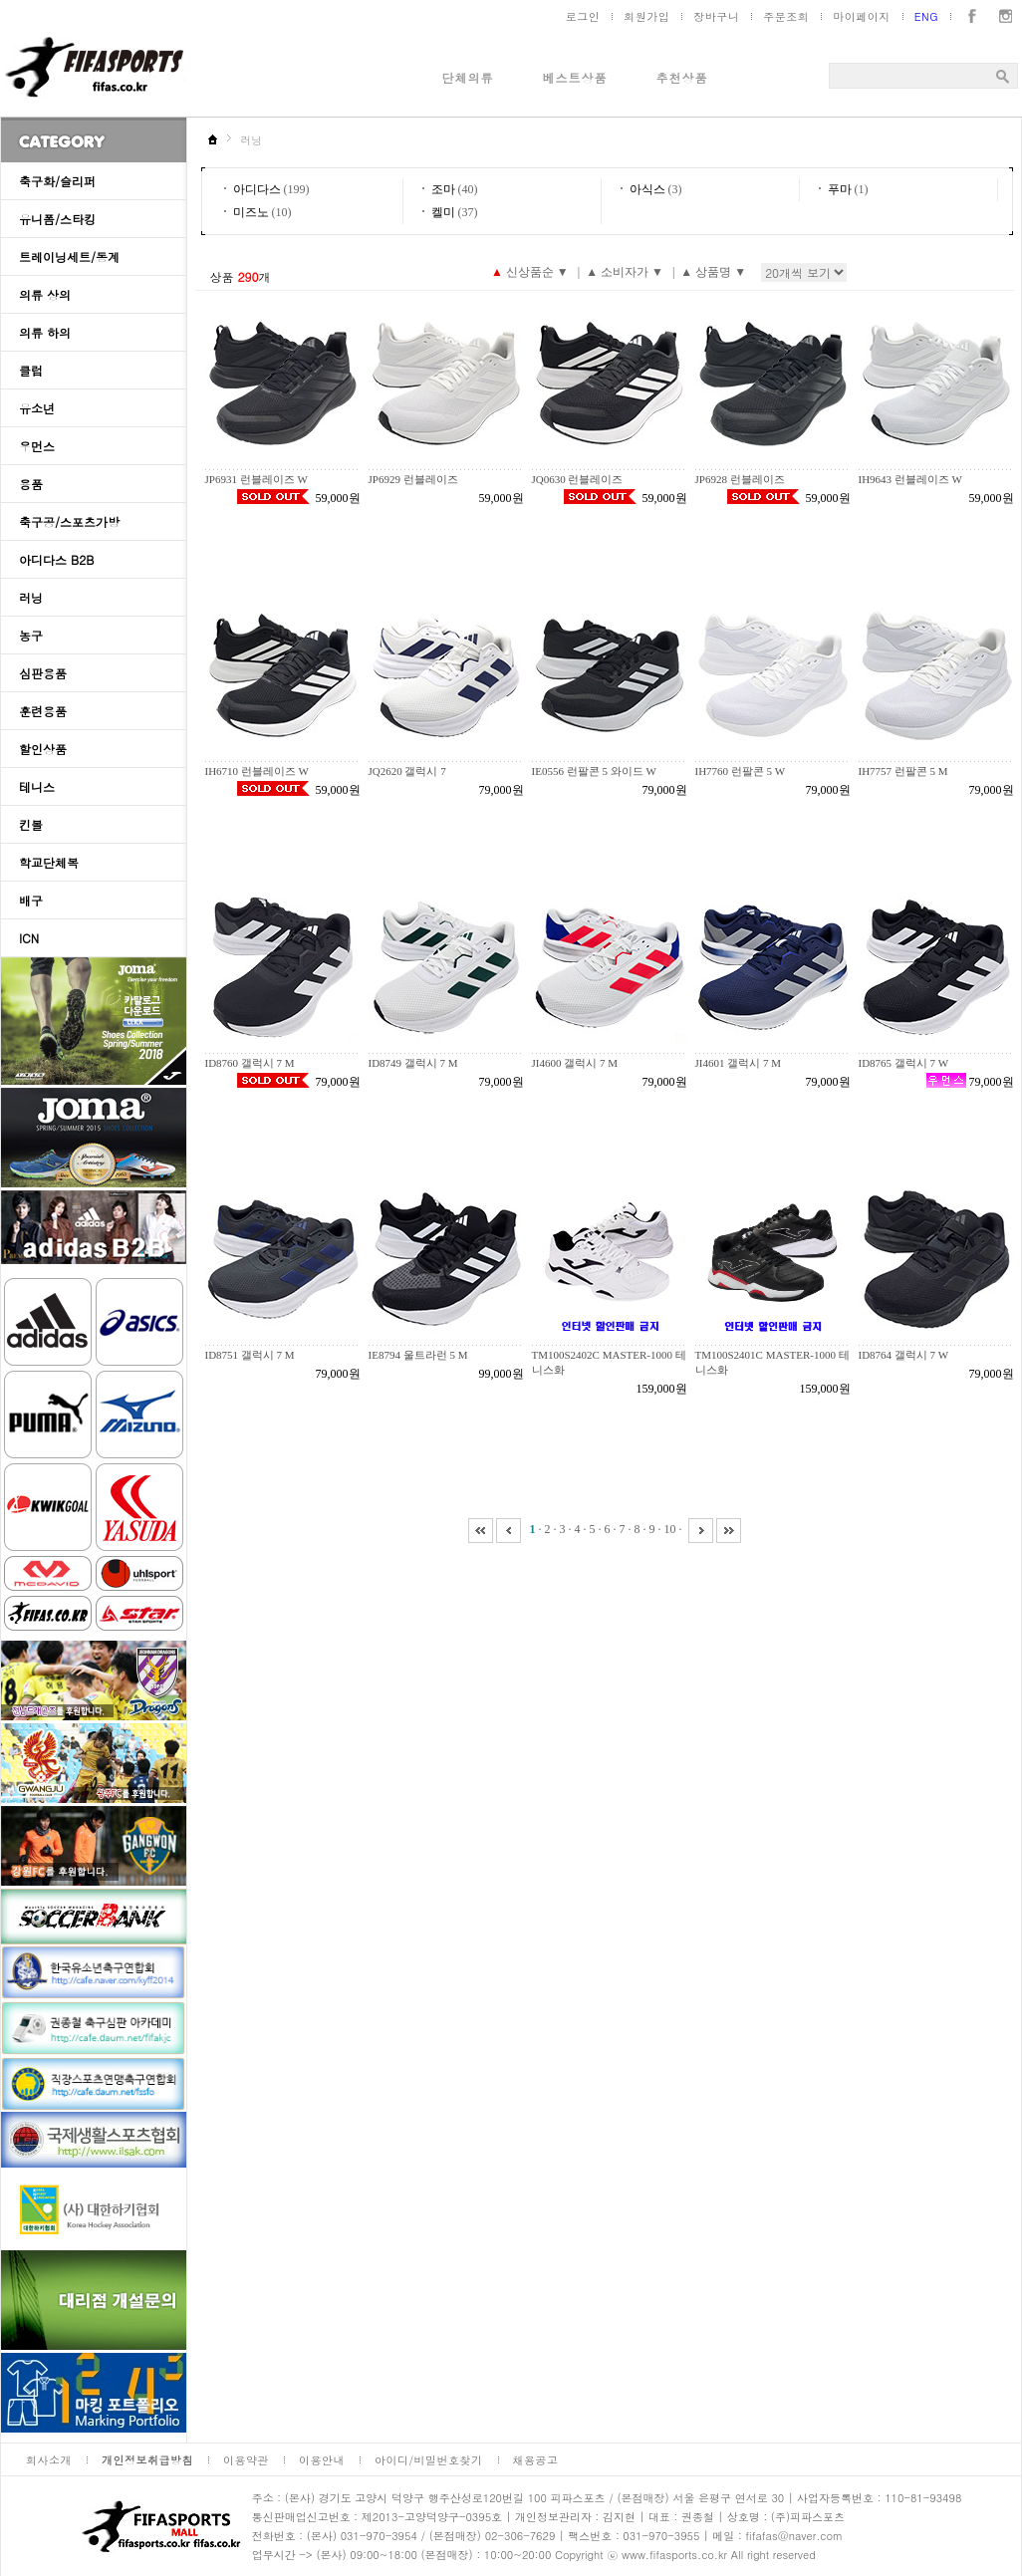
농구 (31, 635)
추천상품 (682, 77)
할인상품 (43, 748)
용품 (31, 483)
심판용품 (43, 672)
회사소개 (49, 2459)
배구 (31, 900)
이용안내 (322, 2459)
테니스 (37, 786)
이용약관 (246, 2459)
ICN (29, 937)
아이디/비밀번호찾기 (429, 2459)
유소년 (37, 407)
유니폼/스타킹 (57, 218)
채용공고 (536, 2459)
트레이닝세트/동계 (69, 256)
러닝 (31, 597)
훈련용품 (43, 710)
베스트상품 (575, 77)
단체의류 (468, 77)
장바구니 (716, 16)
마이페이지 (862, 16)
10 (670, 1529)
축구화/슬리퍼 (57, 180)
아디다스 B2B (56, 559)
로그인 (583, 16)
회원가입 (646, 16)
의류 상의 (45, 294)
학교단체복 (49, 862)
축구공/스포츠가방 (69, 521)
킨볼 (31, 824)
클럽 (31, 370)
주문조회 (786, 16)
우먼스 (37, 445)
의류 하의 (45, 332)
